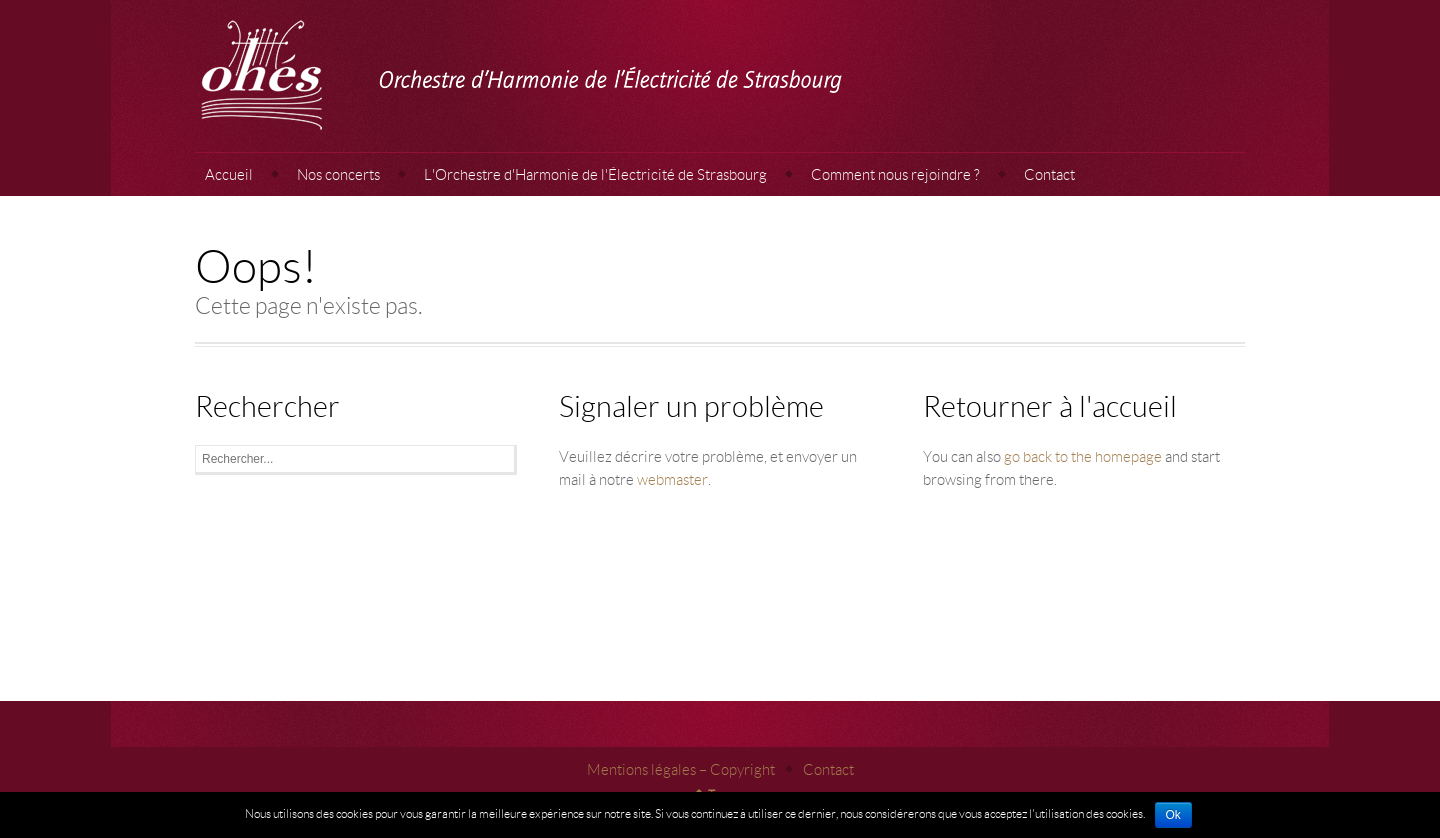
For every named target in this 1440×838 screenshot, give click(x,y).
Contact (1049, 174)
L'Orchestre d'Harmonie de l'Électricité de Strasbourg (595, 174)
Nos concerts (338, 174)
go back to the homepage (1083, 456)
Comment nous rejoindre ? (895, 174)
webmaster (672, 479)
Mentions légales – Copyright (681, 769)
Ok (1173, 815)
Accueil (229, 174)
